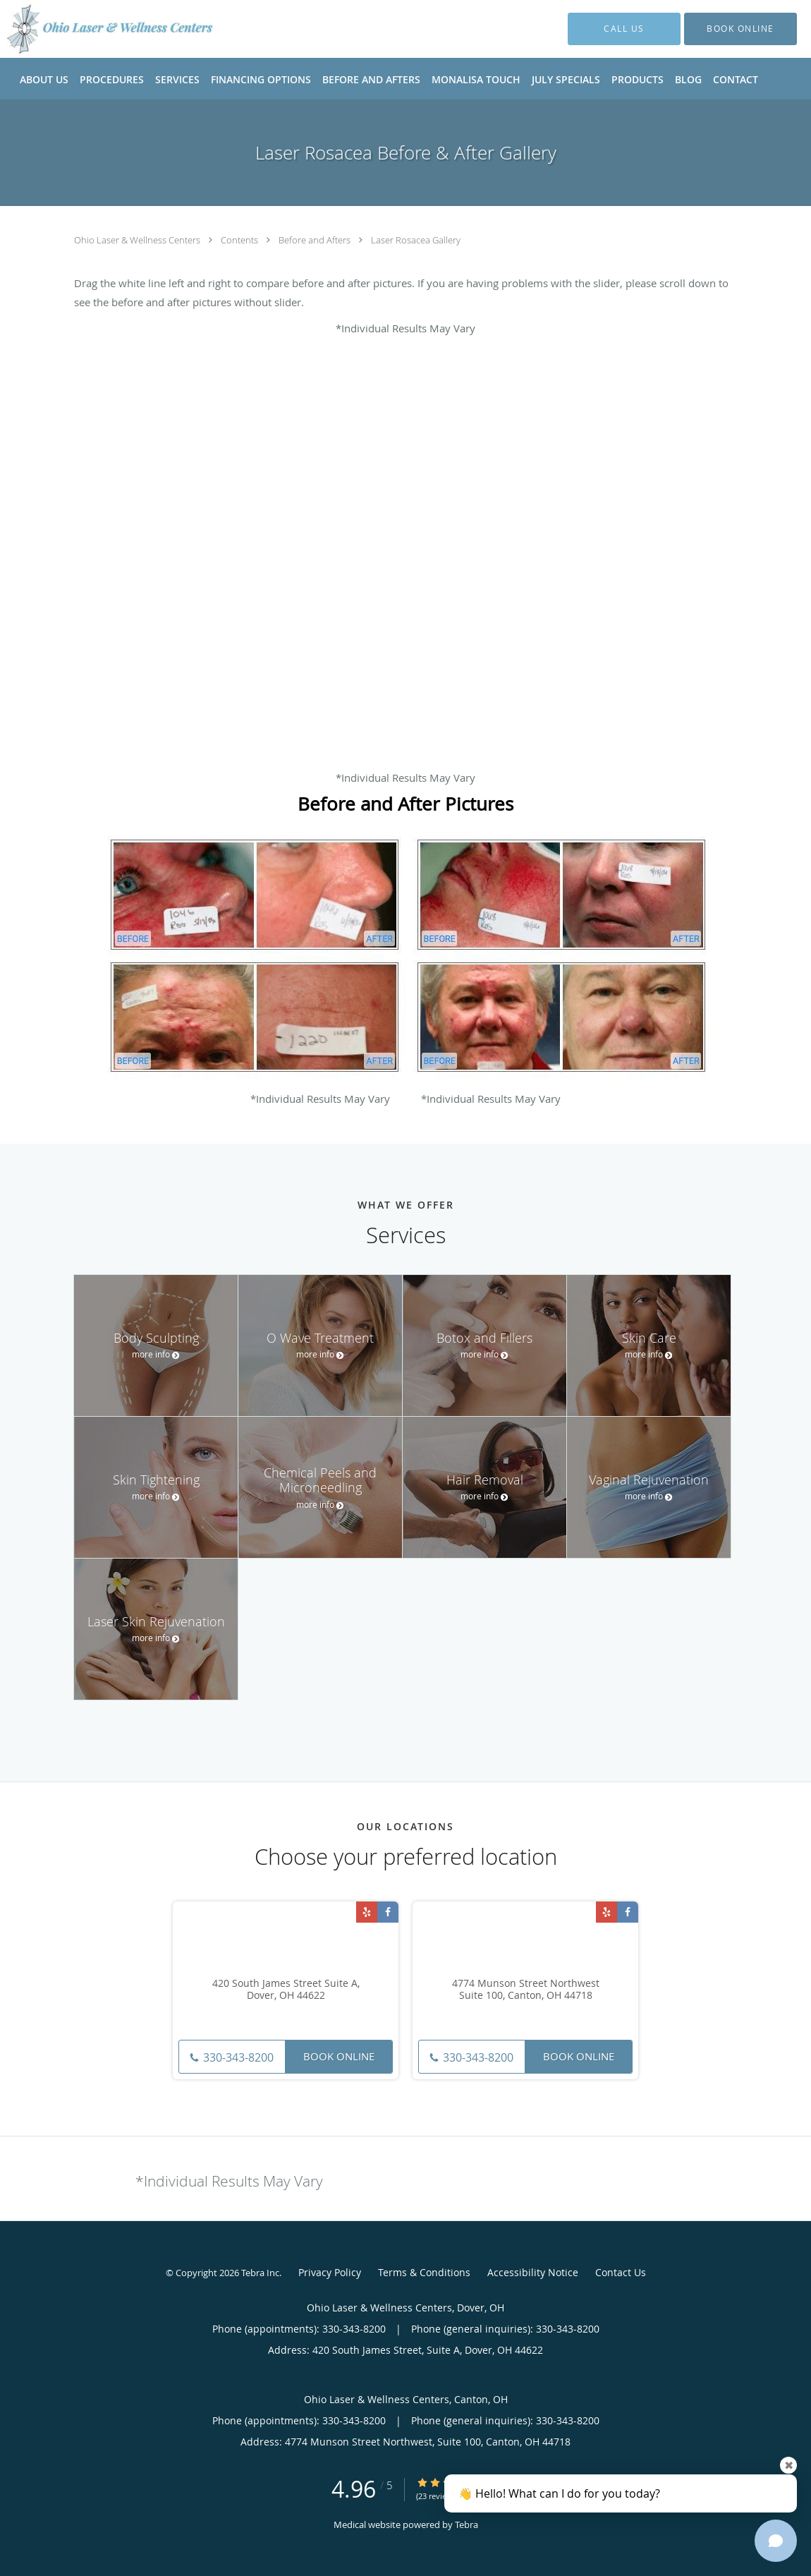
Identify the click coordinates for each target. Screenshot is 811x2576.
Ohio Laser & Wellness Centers (138, 240)
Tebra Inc (260, 2272)
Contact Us (620, 2272)
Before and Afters (316, 240)
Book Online (338, 2056)
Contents (240, 240)
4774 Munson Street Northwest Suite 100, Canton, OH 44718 (525, 1990)
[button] (740, 29)
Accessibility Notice (532, 2272)
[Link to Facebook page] (387, 1912)
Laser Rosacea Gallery (416, 240)
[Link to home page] (90, 29)
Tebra (466, 2524)
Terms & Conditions (424, 2272)
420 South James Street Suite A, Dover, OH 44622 (286, 1990)
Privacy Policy (329, 2272)
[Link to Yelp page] (366, 1912)
